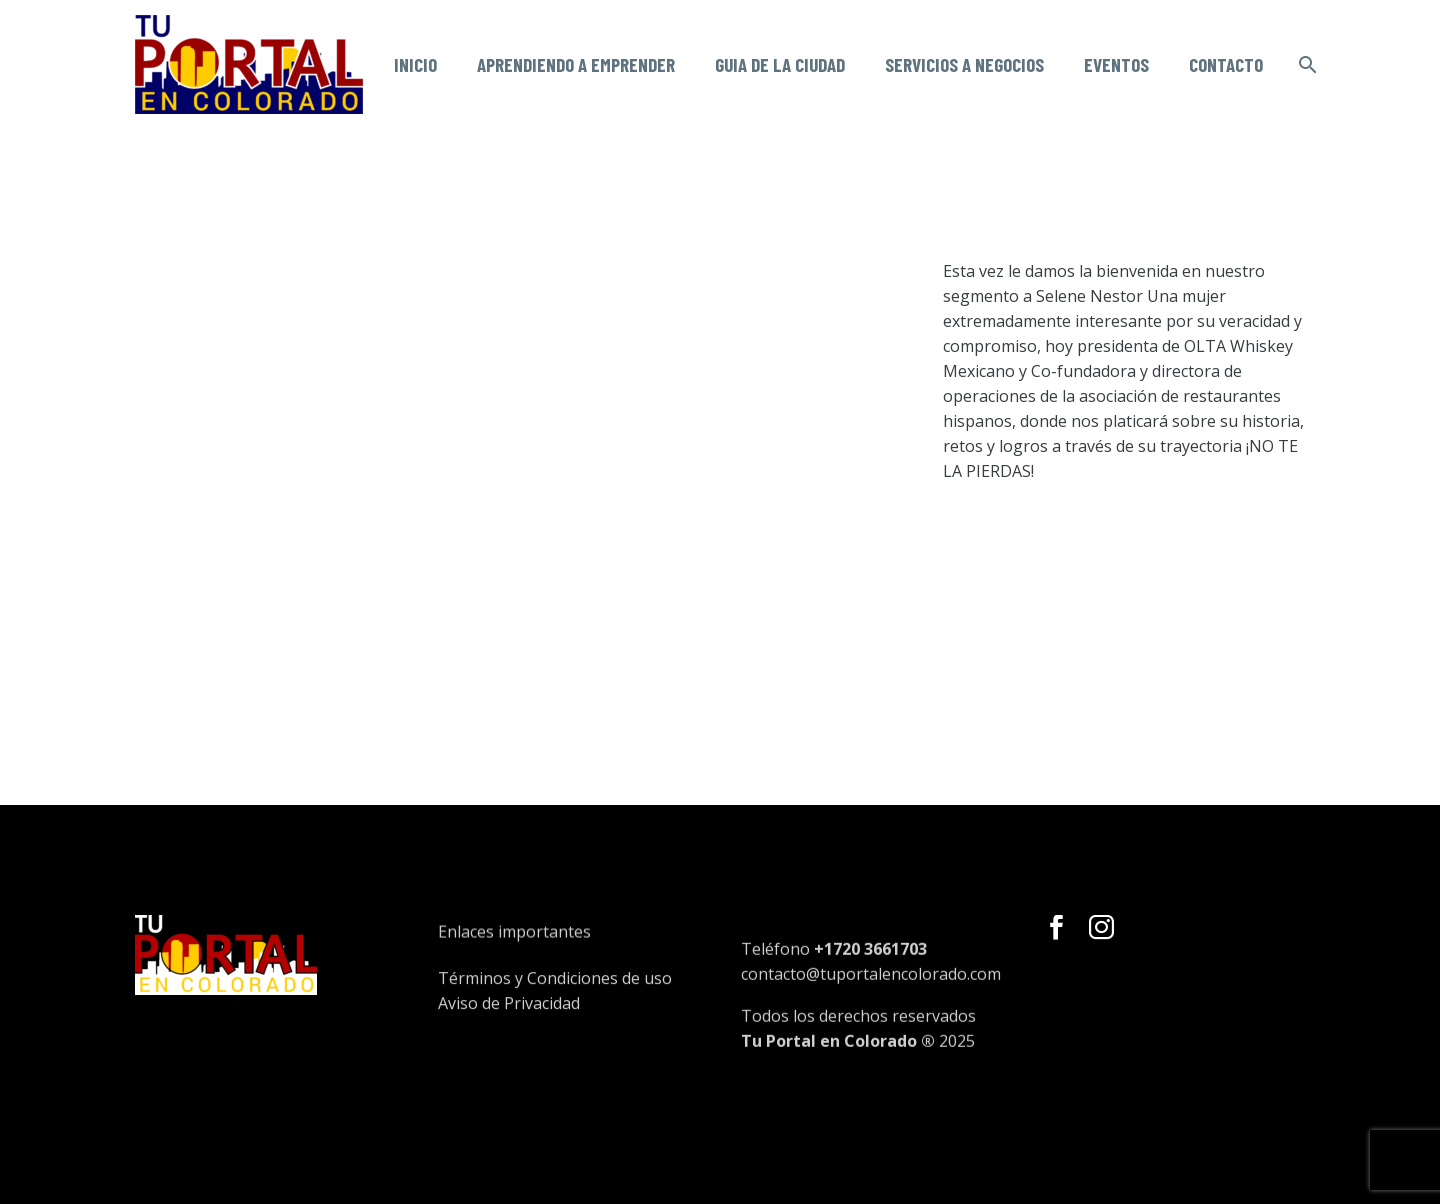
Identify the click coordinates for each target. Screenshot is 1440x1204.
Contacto (1226, 64)
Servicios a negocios (964, 64)
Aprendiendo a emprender (576, 64)
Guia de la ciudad (780, 64)
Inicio (415, 64)
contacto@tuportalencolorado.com (871, 1005)
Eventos (1116, 64)
